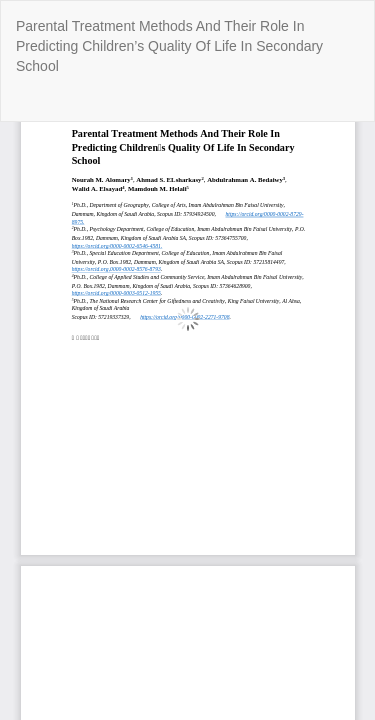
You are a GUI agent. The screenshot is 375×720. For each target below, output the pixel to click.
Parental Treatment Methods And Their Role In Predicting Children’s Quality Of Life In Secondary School (169, 46)
